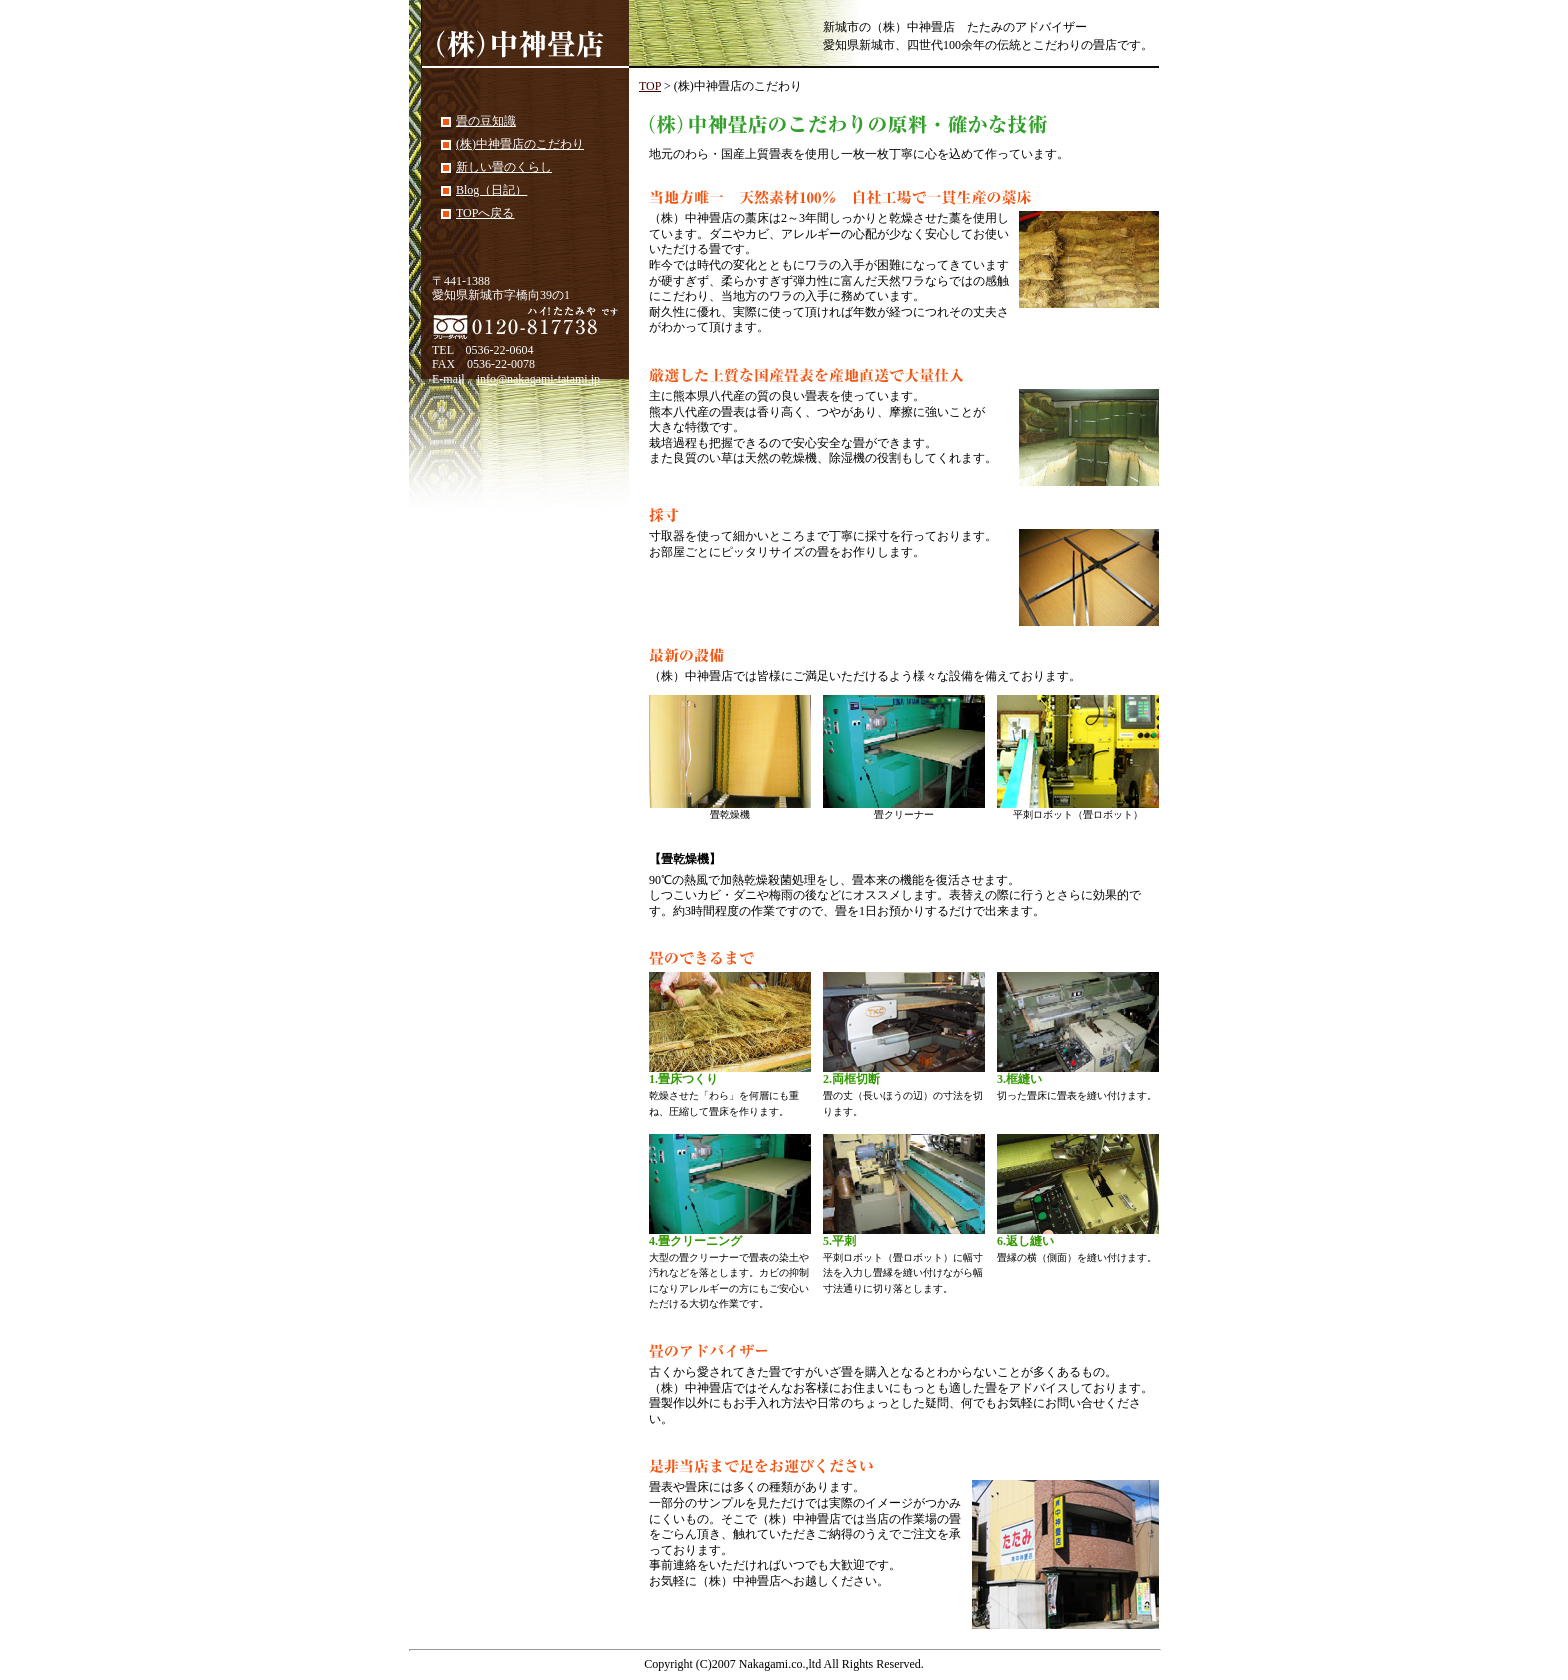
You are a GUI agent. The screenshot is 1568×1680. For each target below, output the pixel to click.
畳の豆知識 (486, 121)
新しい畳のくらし (504, 167)
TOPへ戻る (485, 213)
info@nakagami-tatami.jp (538, 379)
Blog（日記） (491, 190)
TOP (650, 86)
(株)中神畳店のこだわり (520, 144)
